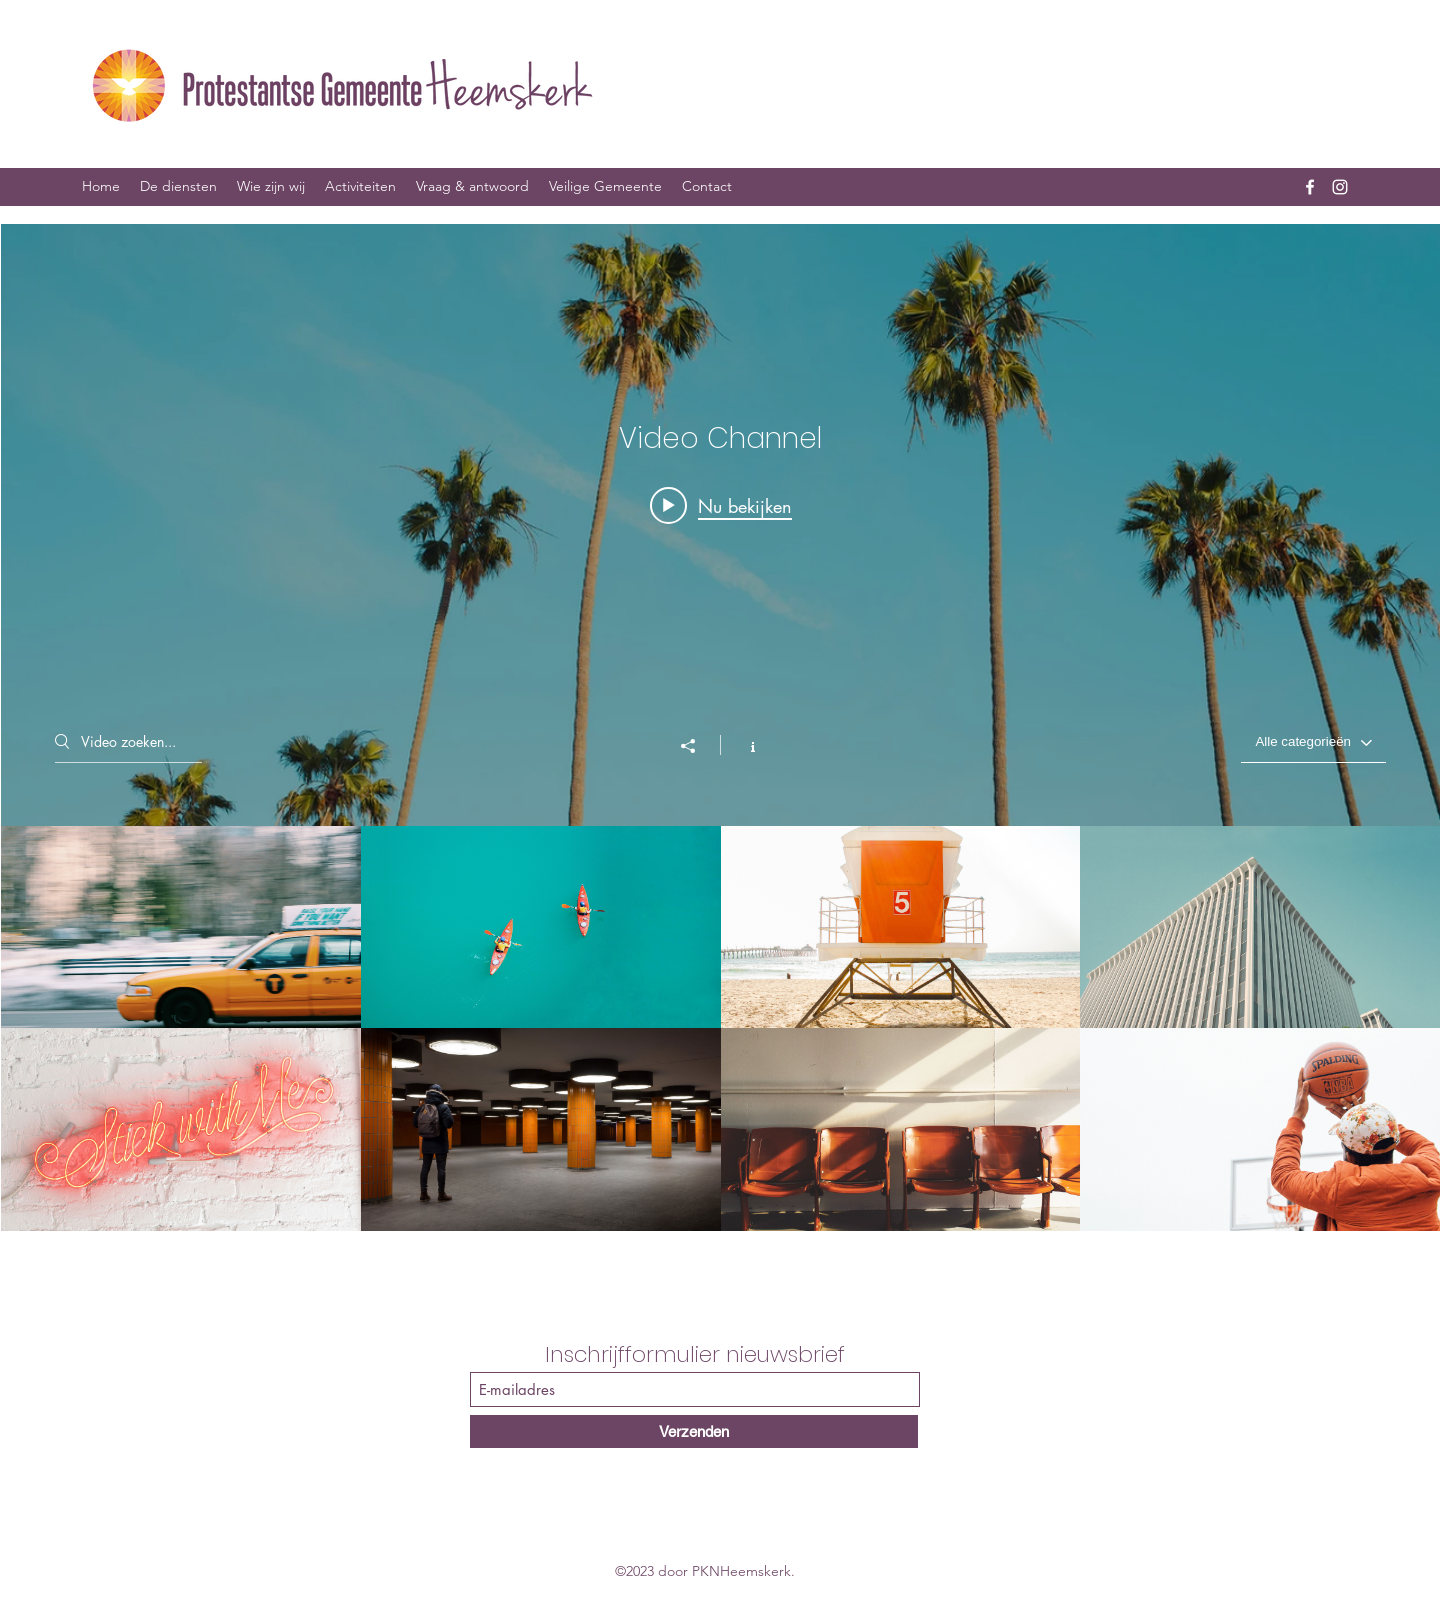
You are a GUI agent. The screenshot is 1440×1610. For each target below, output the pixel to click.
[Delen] (698, 746)
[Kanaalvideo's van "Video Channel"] (720, 1028)
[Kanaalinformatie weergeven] (742, 745)
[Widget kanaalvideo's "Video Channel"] (720, 727)
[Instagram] (1340, 187)
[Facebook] (1310, 187)
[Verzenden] (694, 1431)
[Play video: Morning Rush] (720, 505)
